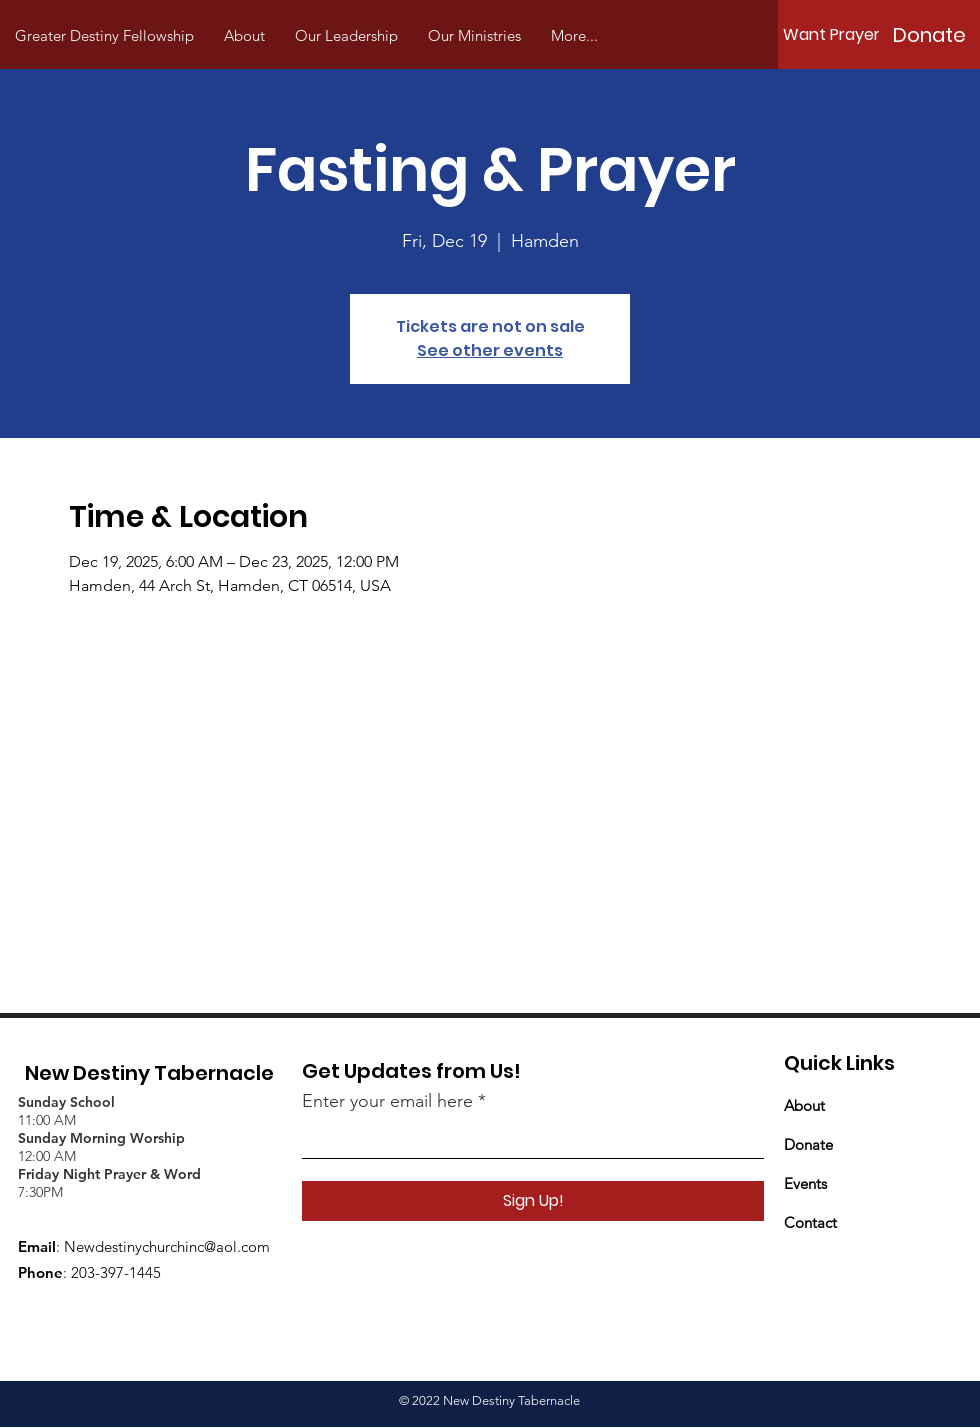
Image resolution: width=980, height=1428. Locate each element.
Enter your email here (387, 1101)
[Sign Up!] (533, 1201)
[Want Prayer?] (836, 35)
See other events (490, 350)
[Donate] (929, 35)
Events (805, 1183)
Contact (810, 1222)
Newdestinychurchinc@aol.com (167, 1246)
